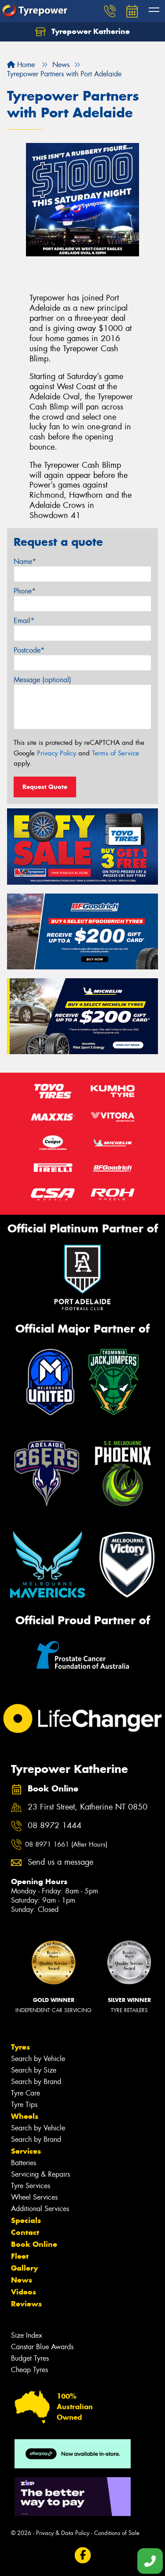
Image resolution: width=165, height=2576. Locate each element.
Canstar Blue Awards (42, 2346)
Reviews (26, 2304)
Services (26, 2151)
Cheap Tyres (29, 2369)
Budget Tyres (30, 2358)
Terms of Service (115, 753)
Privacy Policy (56, 753)
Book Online (34, 2244)
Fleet (20, 2256)
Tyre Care (25, 2093)
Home (21, 64)
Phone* (25, 591)
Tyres (20, 2047)
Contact (25, 2232)
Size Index (26, 2335)
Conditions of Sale (116, 2533)
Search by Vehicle (38, 2058)
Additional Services (40, 2208)
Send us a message (60, 1862)
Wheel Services (34, 2197)
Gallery (24, 2268)
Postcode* (29, 650)
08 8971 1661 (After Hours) (66, 1844)
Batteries (23, 2162)
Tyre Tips (24, 2104)
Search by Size (33, 2070)
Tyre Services (30, 2185)
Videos (23, 2292)
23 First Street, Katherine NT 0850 (87, 1807)
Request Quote (44, 787)
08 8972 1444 (54, 1826)
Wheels (24, 2116)
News (21, 2280)
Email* (24, 620)
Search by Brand (36, 2081)
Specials (26, 2220)
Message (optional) (42, 679)
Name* (25, 561)
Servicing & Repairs (40, 2174)
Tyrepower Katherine (82, 31)
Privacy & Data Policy (62, 2533)
